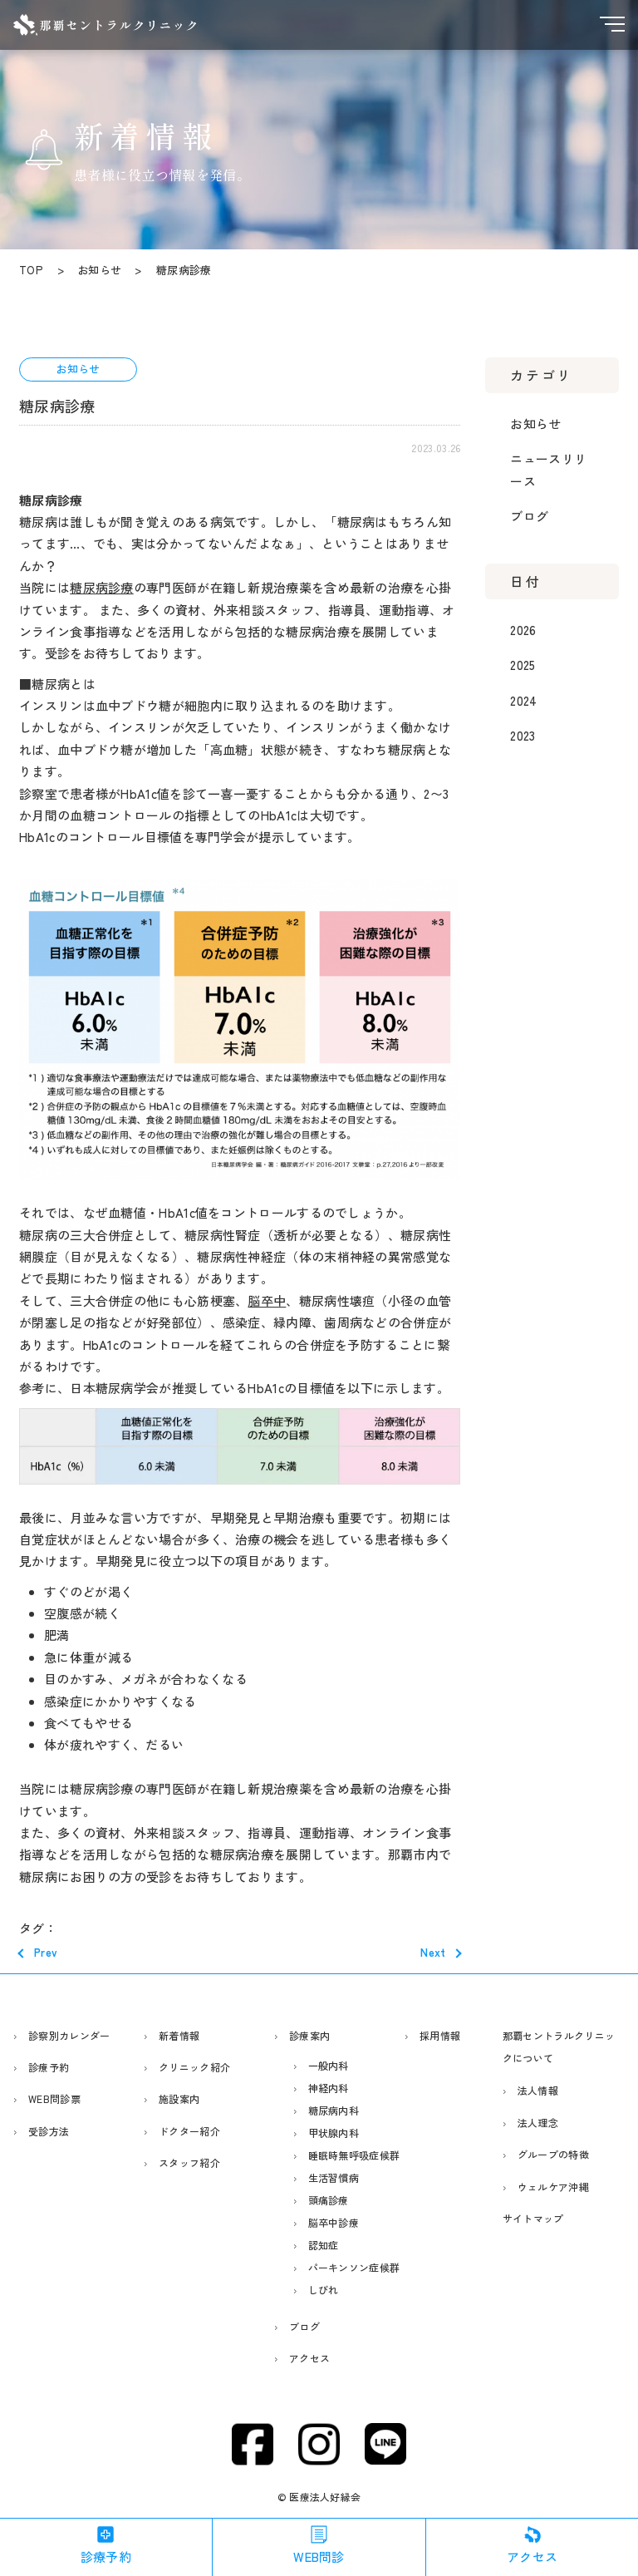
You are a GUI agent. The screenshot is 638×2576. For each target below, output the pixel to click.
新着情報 (179, 2035)
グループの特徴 (553, 2154)
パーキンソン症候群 (354, 2267)
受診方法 (48, 2131)
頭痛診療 (328, 2200)
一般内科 (328, 2065)
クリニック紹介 (194, 2067)
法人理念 (538, 2122)
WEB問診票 (54, 2098)
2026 (523, 629)
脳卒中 (267, 1300)
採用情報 (440, 2035)
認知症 (323, 2245)
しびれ (323, 2290)
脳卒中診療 (334, 2222)
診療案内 (309, 2035)
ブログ (529, 516)
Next (432, 1952)
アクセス (309, 2358)
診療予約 (48, 2067)
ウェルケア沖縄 (553, 2187)
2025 (522, 664)
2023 (522, 735)
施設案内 (179, 2098)
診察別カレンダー (69, 2035)
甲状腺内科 (334, 2132)
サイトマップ (533, 2218)
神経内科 (328, 2088)
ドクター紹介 (189, 2131)
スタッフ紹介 (189, 2162)
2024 (523, 700)
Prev (45, 1952)
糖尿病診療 (102, 587)
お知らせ (535, 423)
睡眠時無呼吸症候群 (354, 2155)
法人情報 (538, 2090)
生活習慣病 (334, 2177)
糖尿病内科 (334, 2110)
